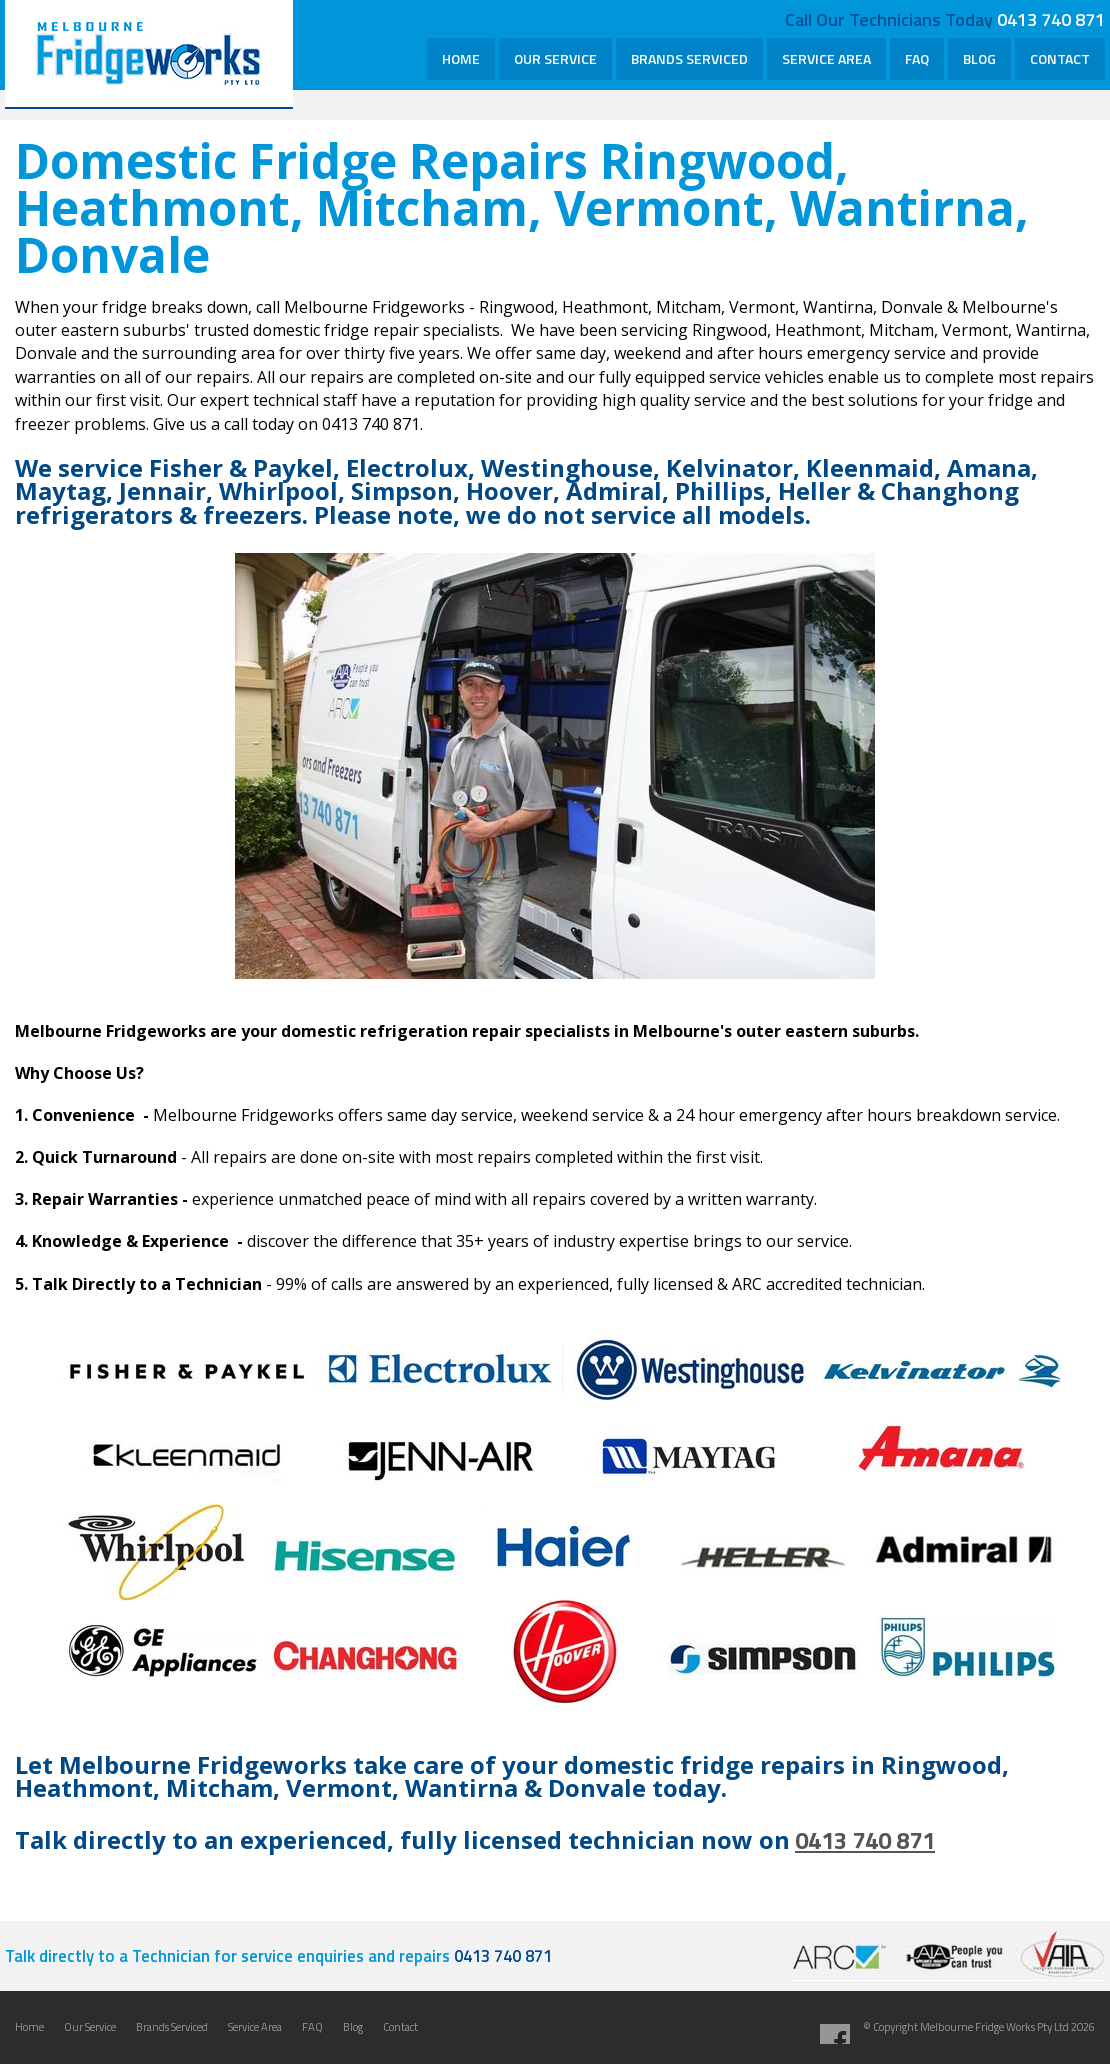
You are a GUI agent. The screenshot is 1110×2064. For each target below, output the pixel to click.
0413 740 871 (1051, 19)
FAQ (312, 2026)
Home (29, 2026)
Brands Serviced (172, 2026)
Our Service (90, 2026)
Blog (353, 2026)
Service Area (255, 2026)
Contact (400, 2026)
